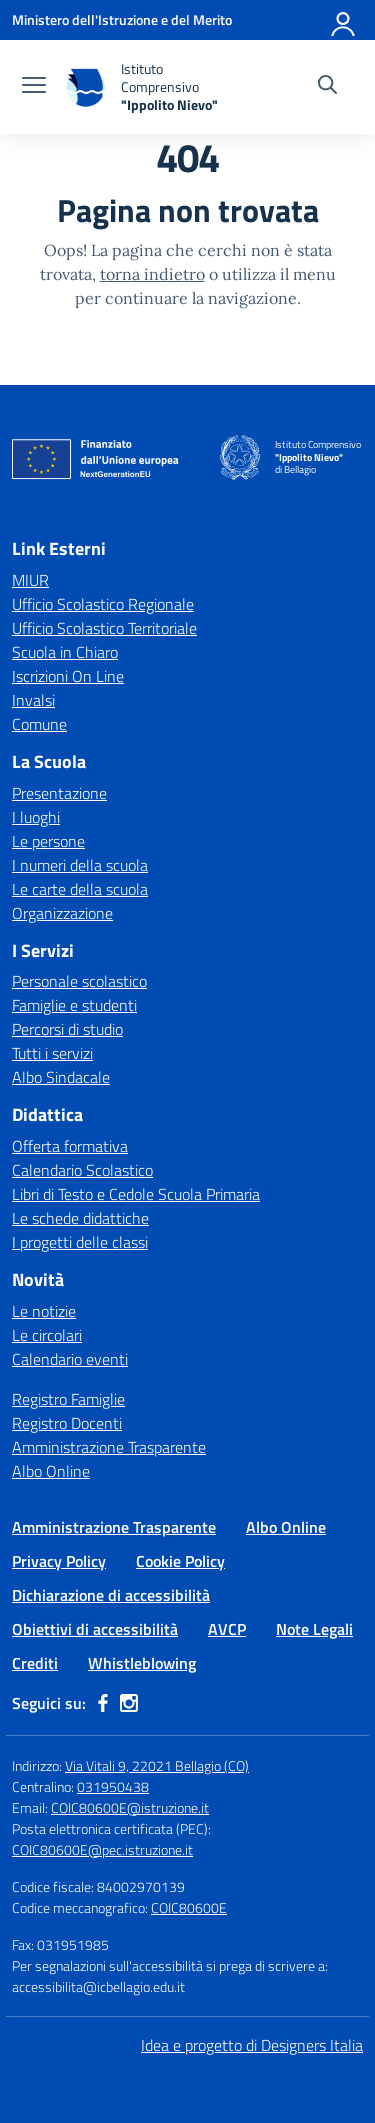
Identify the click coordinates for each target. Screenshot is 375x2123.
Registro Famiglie (68, 1399)
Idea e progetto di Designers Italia (252, 2045)
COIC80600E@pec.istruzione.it (102, 1849)
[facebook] (103, 1703)
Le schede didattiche (80, 1218)
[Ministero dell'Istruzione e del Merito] (122, 19)
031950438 (113, 1786)
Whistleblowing (142, 1663)
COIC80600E (189, 1907)
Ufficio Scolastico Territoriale (104, 628)
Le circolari (47, 1335)
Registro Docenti (67, 1423)
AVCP (227, 1629)
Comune (39, 724)
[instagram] (129, 1703)
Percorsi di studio (67, 1029)
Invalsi (33, 700)
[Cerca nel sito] (327, 87)
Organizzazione (62, 913)
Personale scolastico (79, 981)
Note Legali (314, 1629)
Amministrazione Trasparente (109, 1447)
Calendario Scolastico (82, 1170)
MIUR (30, 580)
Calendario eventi (70, 1359)
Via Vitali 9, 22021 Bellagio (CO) (157, 1765)
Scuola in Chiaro (65, 652)
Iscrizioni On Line (68, 676)
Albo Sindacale (61, 1077)
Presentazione (59, 793)
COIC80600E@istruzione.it (130, 1807)
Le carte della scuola (80, 889)
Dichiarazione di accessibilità (111, 1595)
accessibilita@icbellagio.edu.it (98, 1986)
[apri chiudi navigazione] (34, 87)
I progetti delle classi (80, 1242)
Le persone (48, 841)
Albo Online (51, 1471)
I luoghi (36, 817)
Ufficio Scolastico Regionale (103, 604)
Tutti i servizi (52, 1053)
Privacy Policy (59, 1561)
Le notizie (44, 1311)
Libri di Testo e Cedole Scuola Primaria (136, 1194)
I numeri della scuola (80, 865)
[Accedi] (344, 20)
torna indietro (152, 274)
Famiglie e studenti (74, 1005)
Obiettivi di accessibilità (95, 1629)
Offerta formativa (70, 1146)
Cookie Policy (180, 1561)
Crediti (35, 1663)
